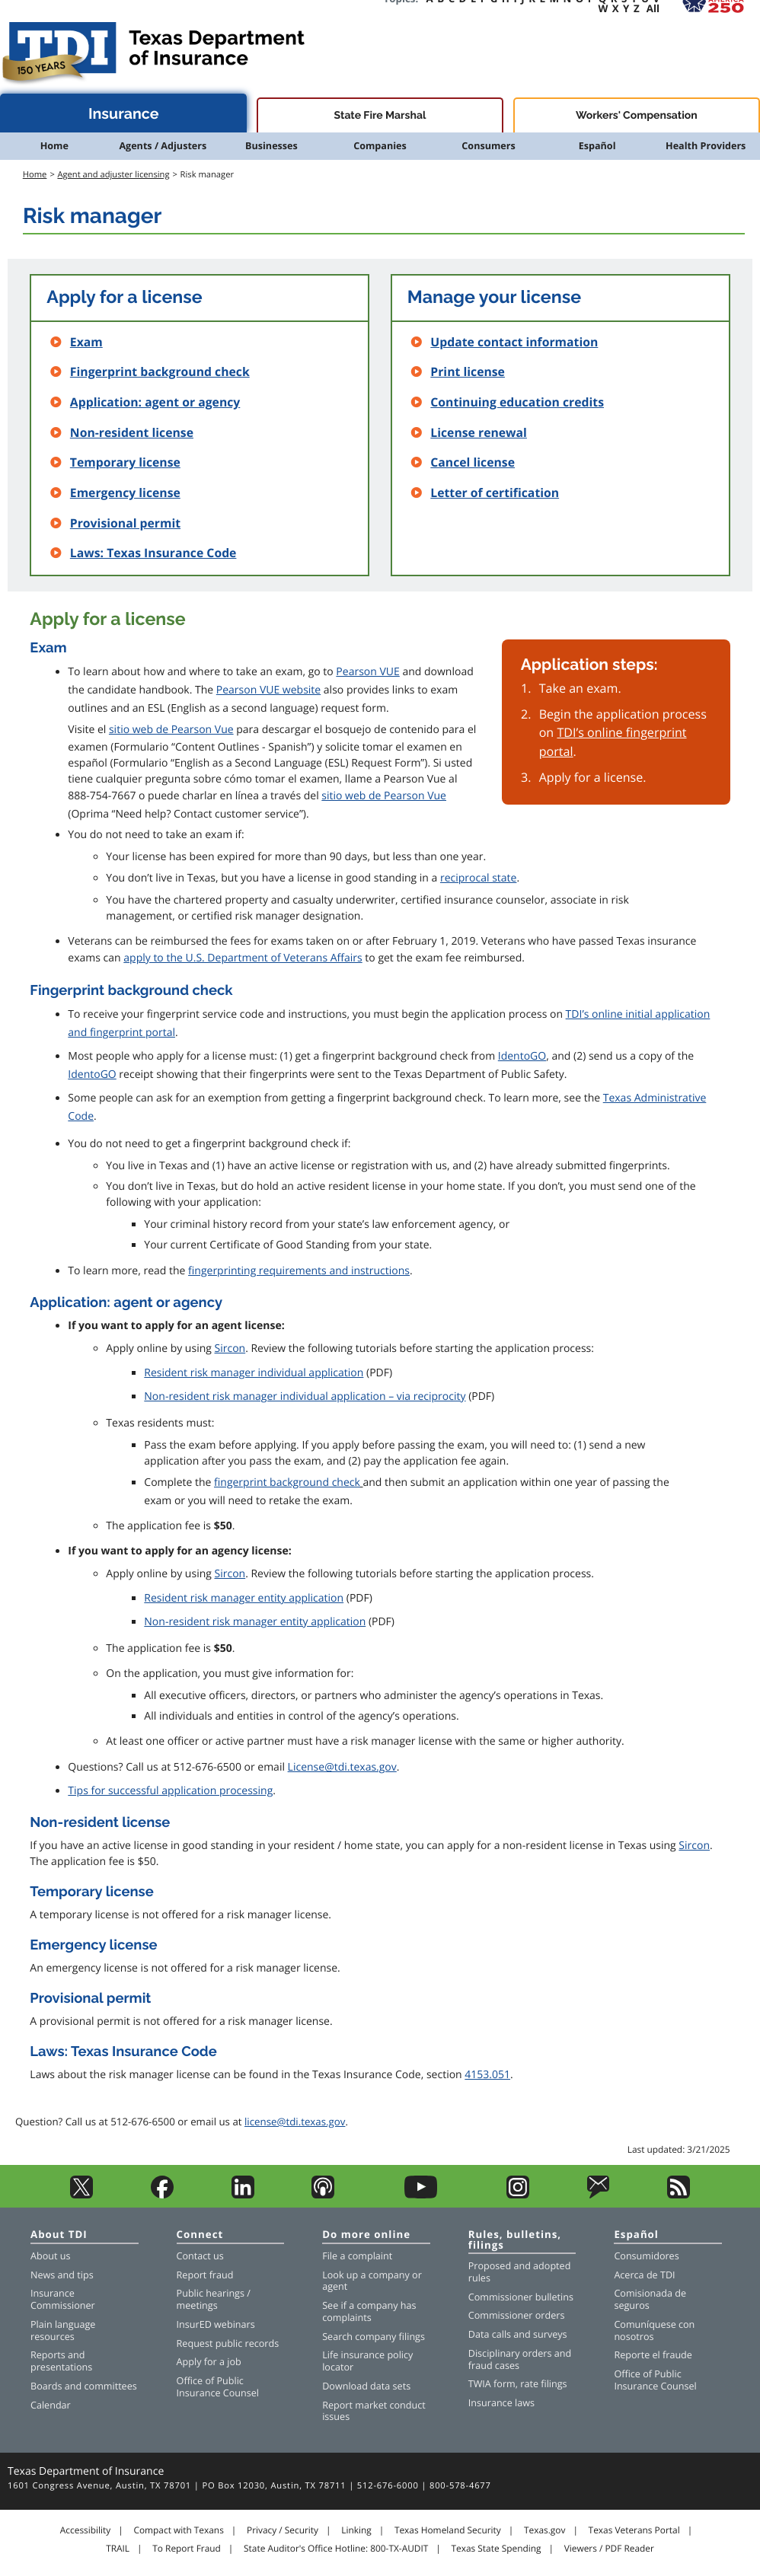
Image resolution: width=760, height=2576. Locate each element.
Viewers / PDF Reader (609, 2549)
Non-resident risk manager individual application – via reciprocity (304, 1396)
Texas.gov (544, 2530)
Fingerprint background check (160, 371)
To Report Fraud (186, 2549)
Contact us (200, 2255)
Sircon (230, 1348)
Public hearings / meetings (214, 2299)
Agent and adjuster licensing (113, 174)
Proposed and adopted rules (519, 2271)
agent (334, 2286)
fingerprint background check (287, 1482)
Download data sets (366, 2386)
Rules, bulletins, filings (514, 2240)
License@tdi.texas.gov (342, 1767)
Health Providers (706, 145)
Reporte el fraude (653, 2354)
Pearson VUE (367, 672)
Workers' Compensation (637, 116)
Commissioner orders (516, 2315)
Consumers (488, 145)
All (653, 8)
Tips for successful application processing (170, 1791)
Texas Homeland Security (447, 2530)
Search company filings (373, 2336)
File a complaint (357, 2255)
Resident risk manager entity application (243, 1598)
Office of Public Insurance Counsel (218, 2386)
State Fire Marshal (380, 116)
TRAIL (117, 2549)
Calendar (50, 2405)
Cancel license (472, 462)
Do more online (366, 2235)
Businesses (271, 145)
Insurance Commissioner (62, 2299)
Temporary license (125, 462)
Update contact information (514, 341)
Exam (86, 341)
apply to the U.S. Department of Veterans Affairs (242, 958)
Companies (380, 145)
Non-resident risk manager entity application (255, 1622)
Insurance (123, 114)
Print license (467, 371)
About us (50, 2255)
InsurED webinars (216, 2324)
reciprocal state (478, 878)
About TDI (59, 2235)
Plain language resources (62, 2330)
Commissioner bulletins (520, 2297)
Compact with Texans (178, 2530)
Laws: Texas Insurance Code (153, 552)
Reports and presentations (61, 2361)
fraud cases (493, 2365)
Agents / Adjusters (162, 145)
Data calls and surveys (517, 2334)
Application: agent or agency (155, 402)
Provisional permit (125, 523)
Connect (200, 2235)
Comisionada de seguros (650, 2299)
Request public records (228, 2343)
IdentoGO (522, 1056)
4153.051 (487, 2074)
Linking (356, 2530)
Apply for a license (124, 297)
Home (54, 145)
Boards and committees (83, 2386)
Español (597, 145)
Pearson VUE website (268, 690)
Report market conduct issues (374, 2411)
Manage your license (494, 297)
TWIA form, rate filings (517, 2383)
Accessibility (85, 2530)
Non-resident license (131, 432)
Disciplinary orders (510, 2353)
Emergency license (125, 492)
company (389, 2274)
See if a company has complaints (369, 2311)
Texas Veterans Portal (634, 2530)
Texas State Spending (496, 2549)
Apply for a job (209, 2361)
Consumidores (646, 2255)
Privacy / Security (282, 2530)
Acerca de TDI (644, 2274)
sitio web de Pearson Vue (171, 729)
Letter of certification (494, 492)
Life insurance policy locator (367, 2361)
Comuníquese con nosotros (654, 2330)
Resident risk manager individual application (253, 1373)
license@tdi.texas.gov (294, 2121)
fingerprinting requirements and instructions (299, 1271)
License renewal (478, 432)
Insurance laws (501, 2402)
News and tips (62, 2274)
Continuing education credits (517, 402)
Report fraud (205, 2274)
